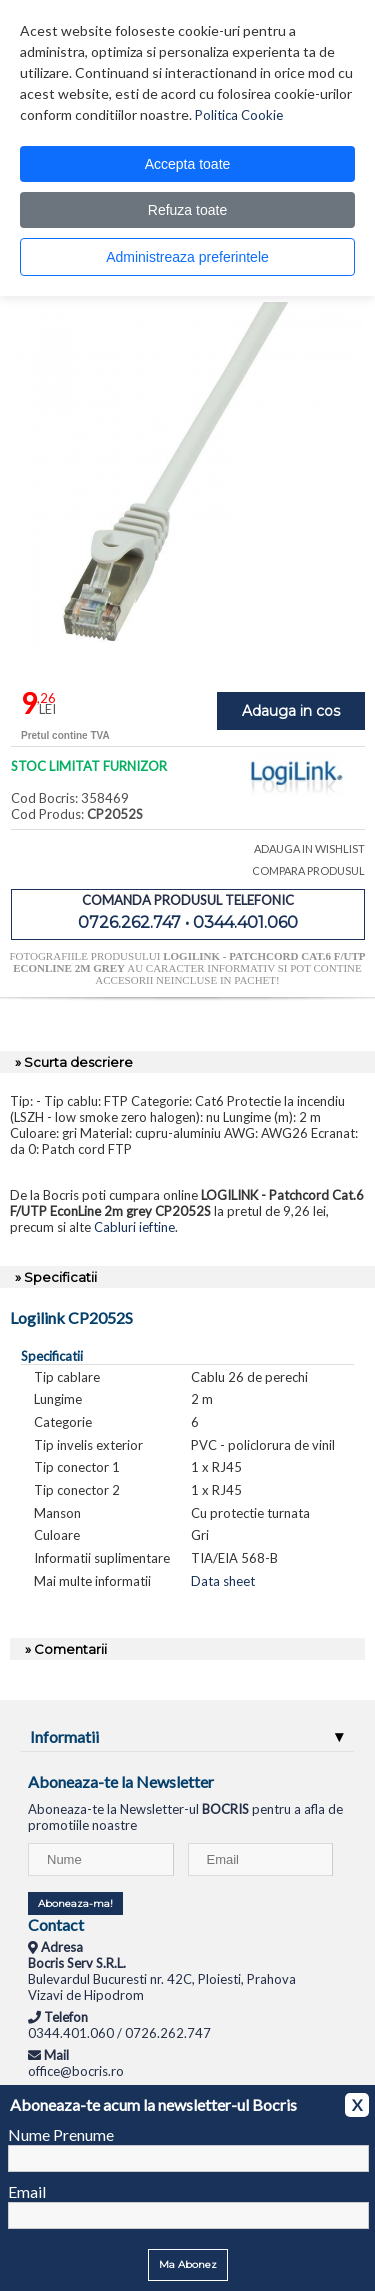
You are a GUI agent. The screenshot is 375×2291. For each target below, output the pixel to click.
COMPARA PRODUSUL (308, 870)
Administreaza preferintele (187, 257)
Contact (56, 1924)
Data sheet (223, 1581)
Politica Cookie (239, 115)
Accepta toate (188, 164)
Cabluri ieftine (134, 1227)
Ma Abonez (188, 2264)
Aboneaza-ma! (75, 1903)
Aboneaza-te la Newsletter (121, 1781)
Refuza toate (187, 210)
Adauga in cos (291, 711)
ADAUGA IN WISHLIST (309, 848)
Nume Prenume (61, 2134)
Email (27, 2191)
